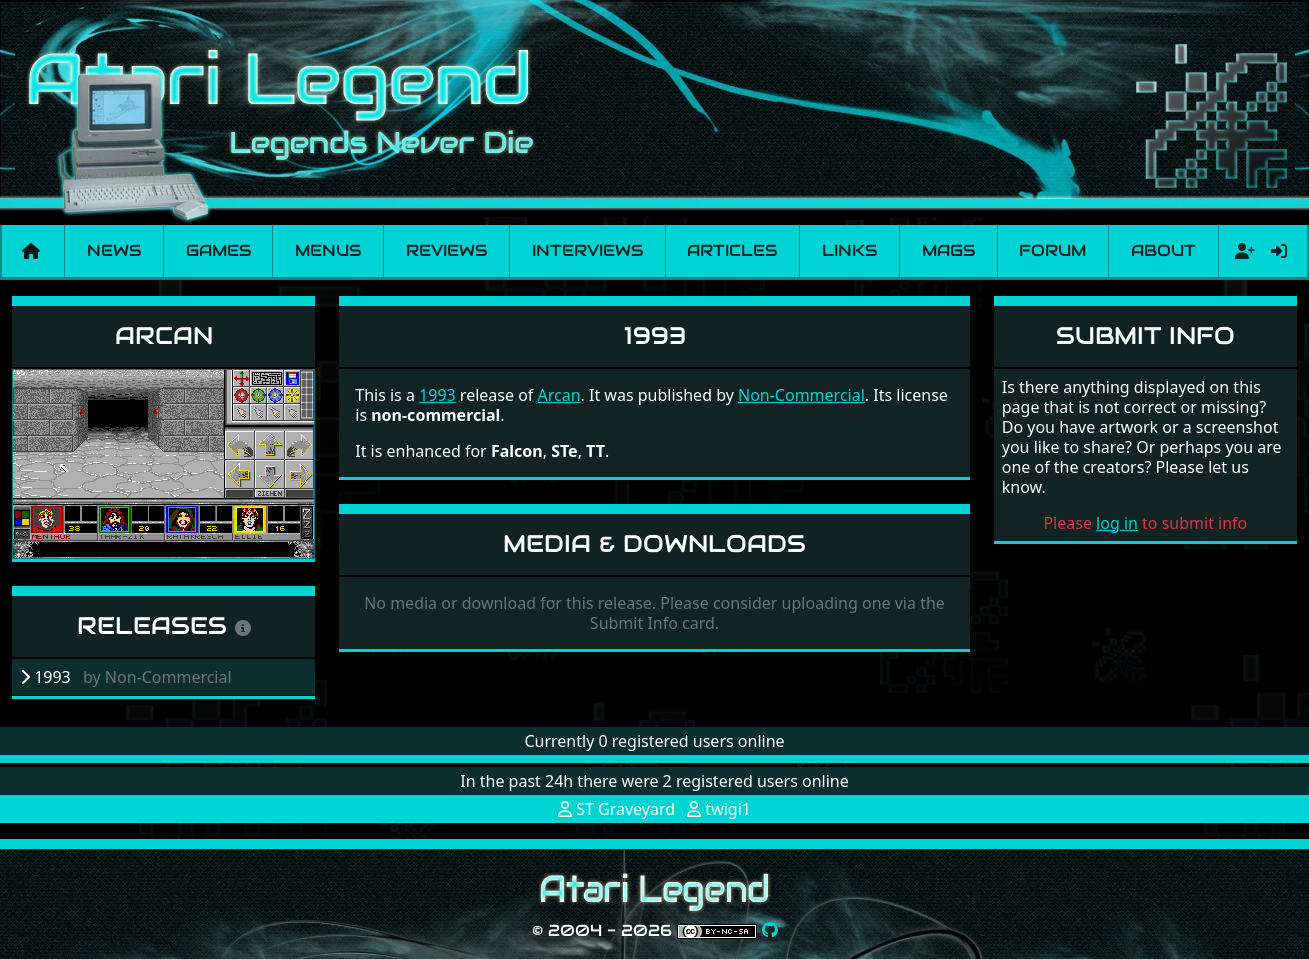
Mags (948, 250)
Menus (328, 250)
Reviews (446, 250)
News (114, 250)
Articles (732, 250)
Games (218, 250)
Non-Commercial (801, 395)
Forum (1052, 250)
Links (849, 250)
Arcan (164, 335)
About (1163, 250)
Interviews (587, 250)
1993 (437, 395)
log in (1117, 523)
